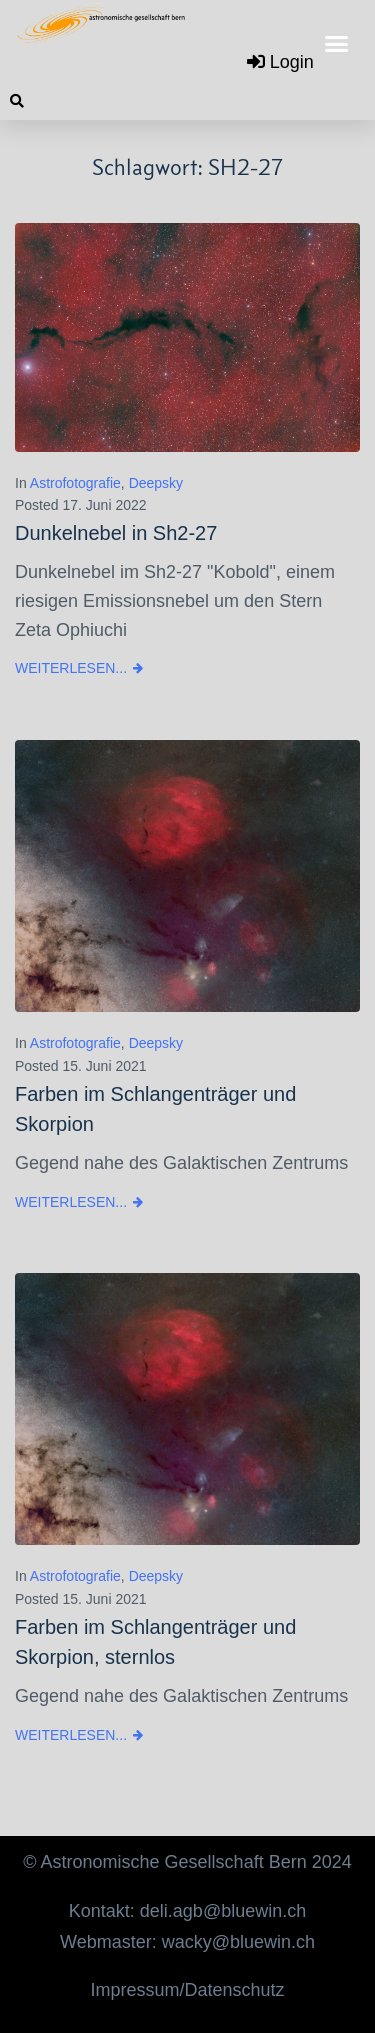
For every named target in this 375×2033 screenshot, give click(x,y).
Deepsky (156, 483)
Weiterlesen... (71, 668)
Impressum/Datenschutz (187, 1990)
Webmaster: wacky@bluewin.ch (187, 1942)
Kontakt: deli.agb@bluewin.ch (187, 1911)
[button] (337, 44)
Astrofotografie (75, 483)
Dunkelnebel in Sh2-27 (116, 533)
